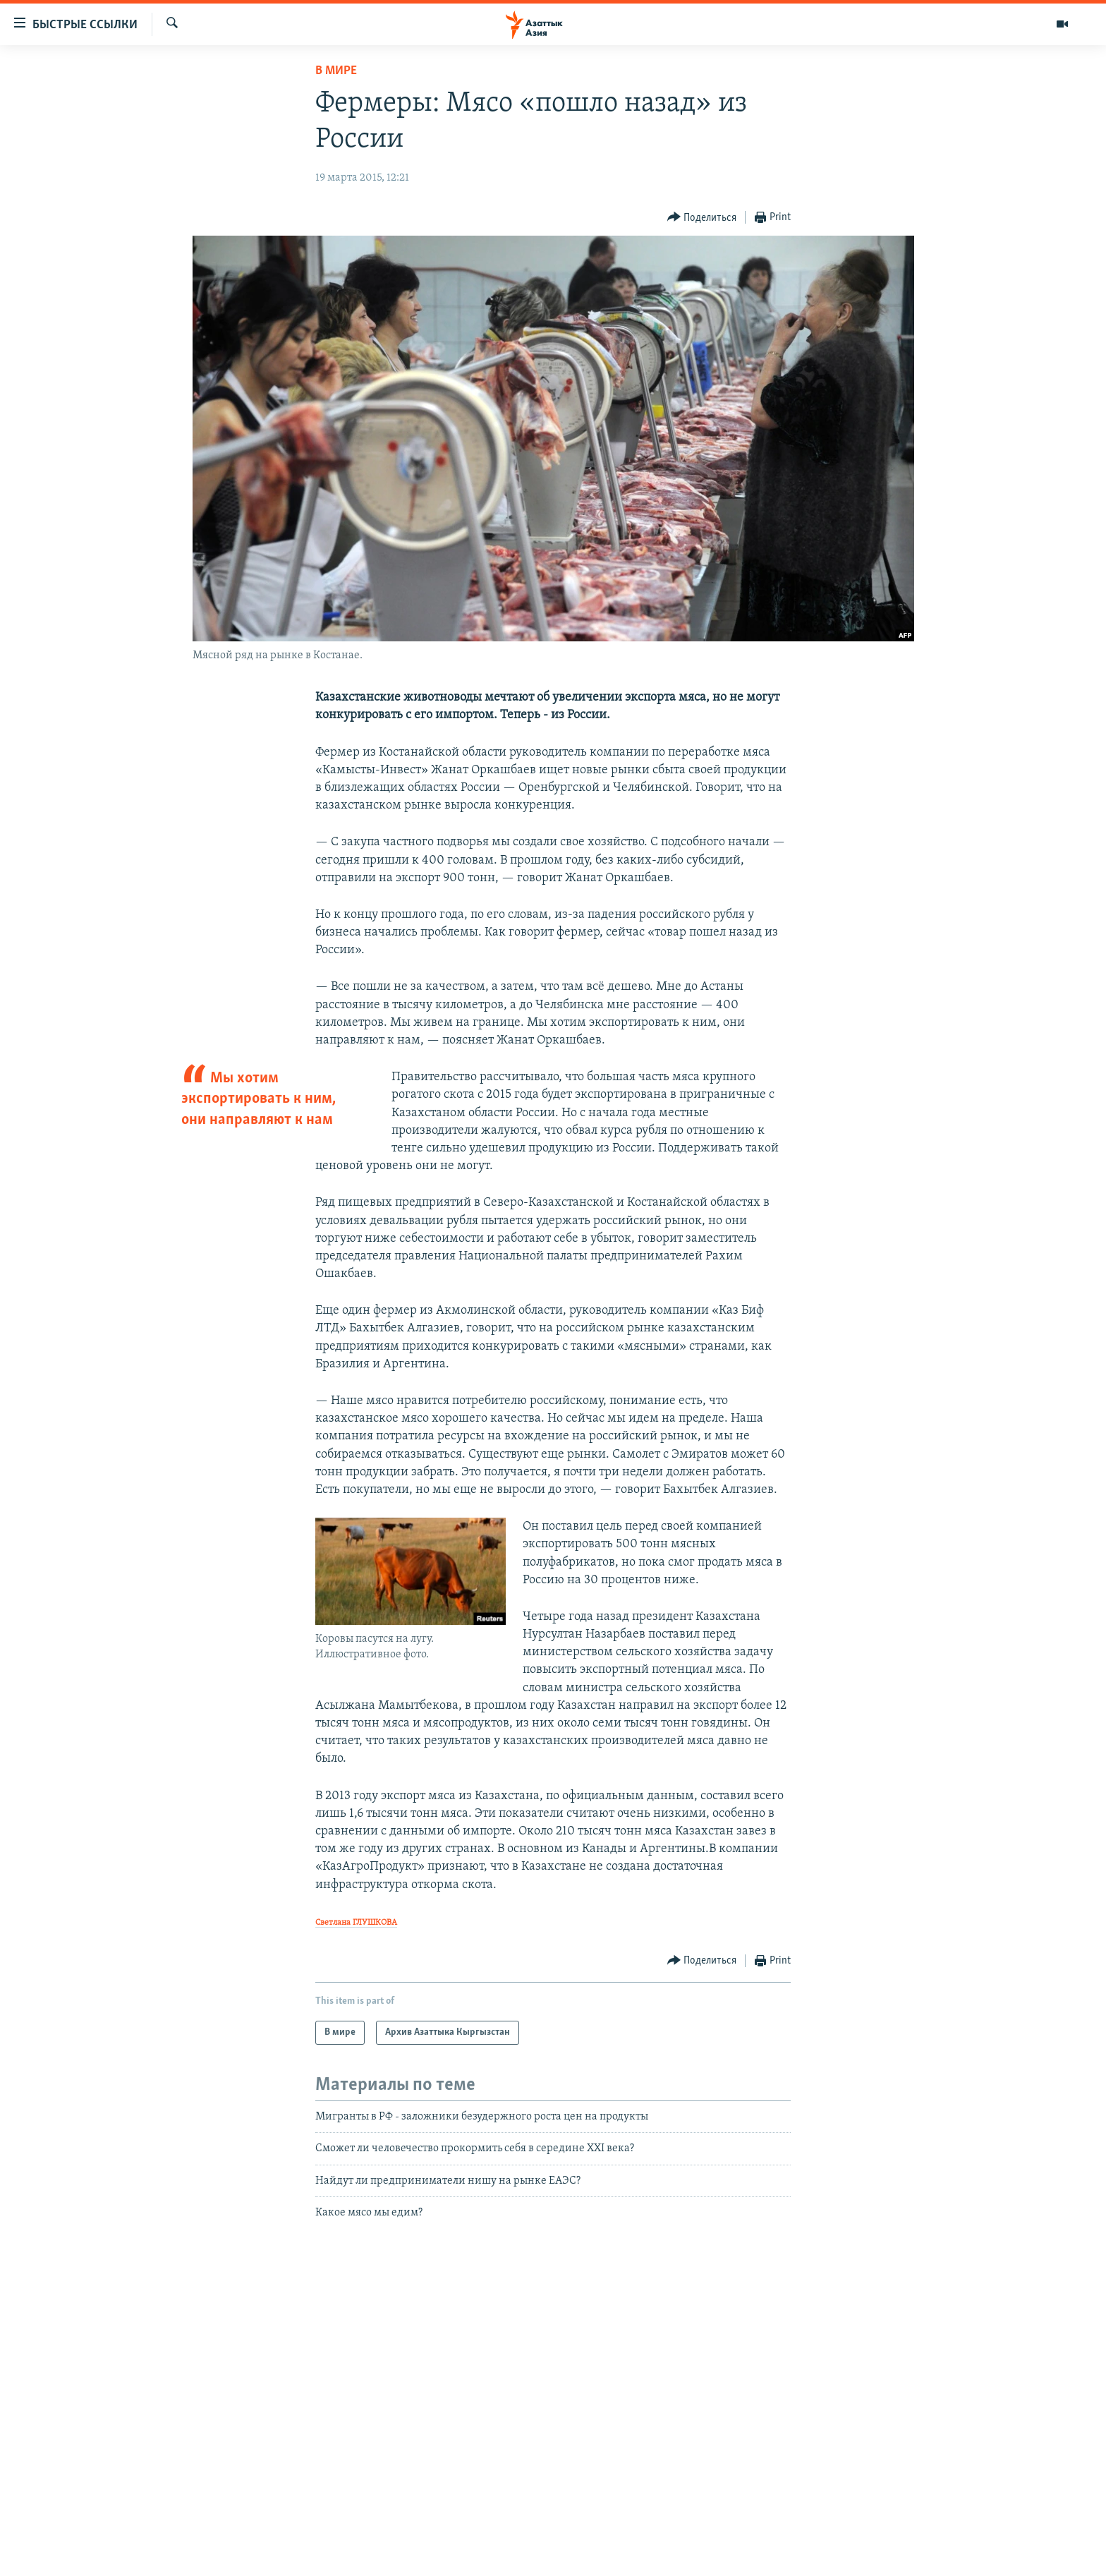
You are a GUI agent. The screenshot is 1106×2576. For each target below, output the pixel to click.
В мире (336, 71)
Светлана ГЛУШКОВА (356, 1922)
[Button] (702, 217)
